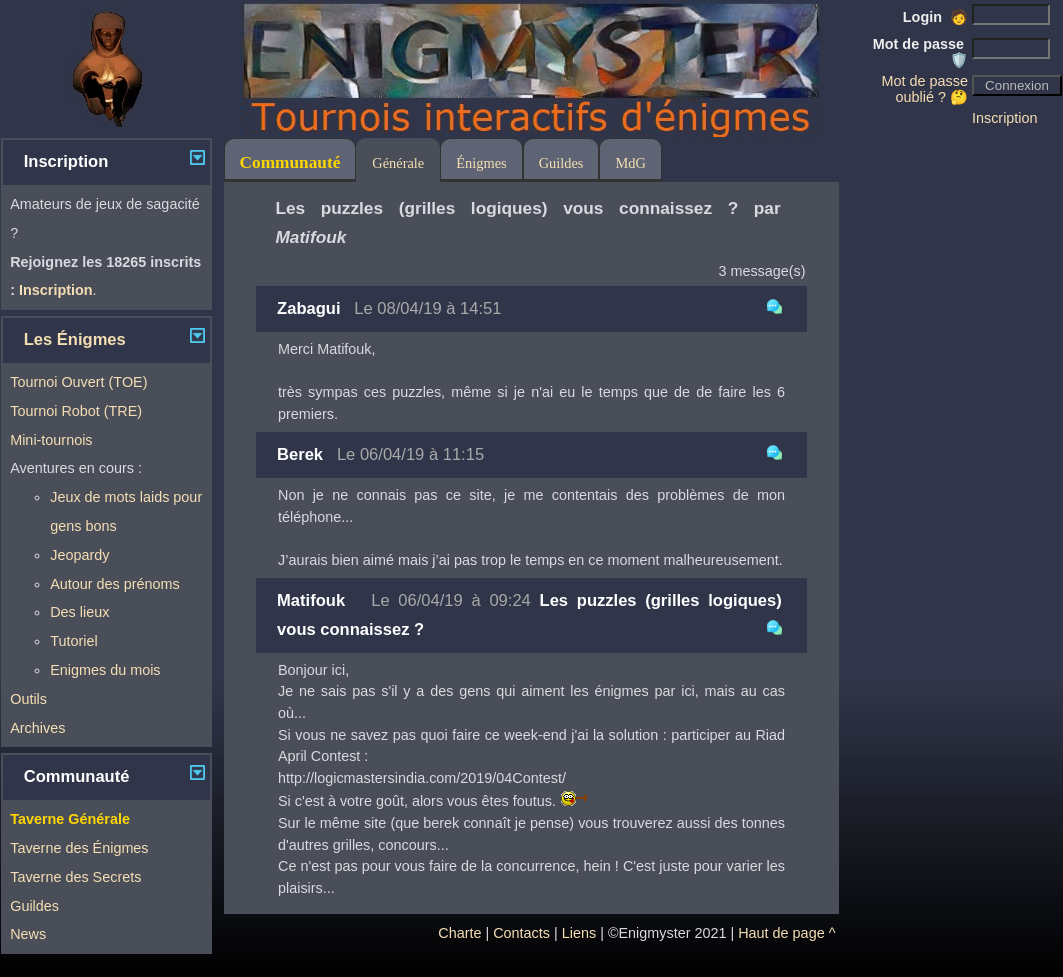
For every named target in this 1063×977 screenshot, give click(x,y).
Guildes (34, 906)
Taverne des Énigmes (79, 848)
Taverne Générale (70, 819)
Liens (579, 933)
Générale (398, 163)
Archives (37, 728)
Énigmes (481, 163)
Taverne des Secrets (75, 877)
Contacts (521, 933)
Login (935, 17)
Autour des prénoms (115, 584)
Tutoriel (73, 641)
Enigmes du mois (105, 670)
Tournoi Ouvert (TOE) (78, 382)
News (28, 934)
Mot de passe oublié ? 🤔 (925, 89)
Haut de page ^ (786, 933)
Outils (28, 699)
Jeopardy (79, 555)
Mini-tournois (51, 440)
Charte (459, 933)
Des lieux (79, 612)
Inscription (1005, 118)
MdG (630, 163)
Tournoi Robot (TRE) (76, 411)
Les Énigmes (75, 339)
